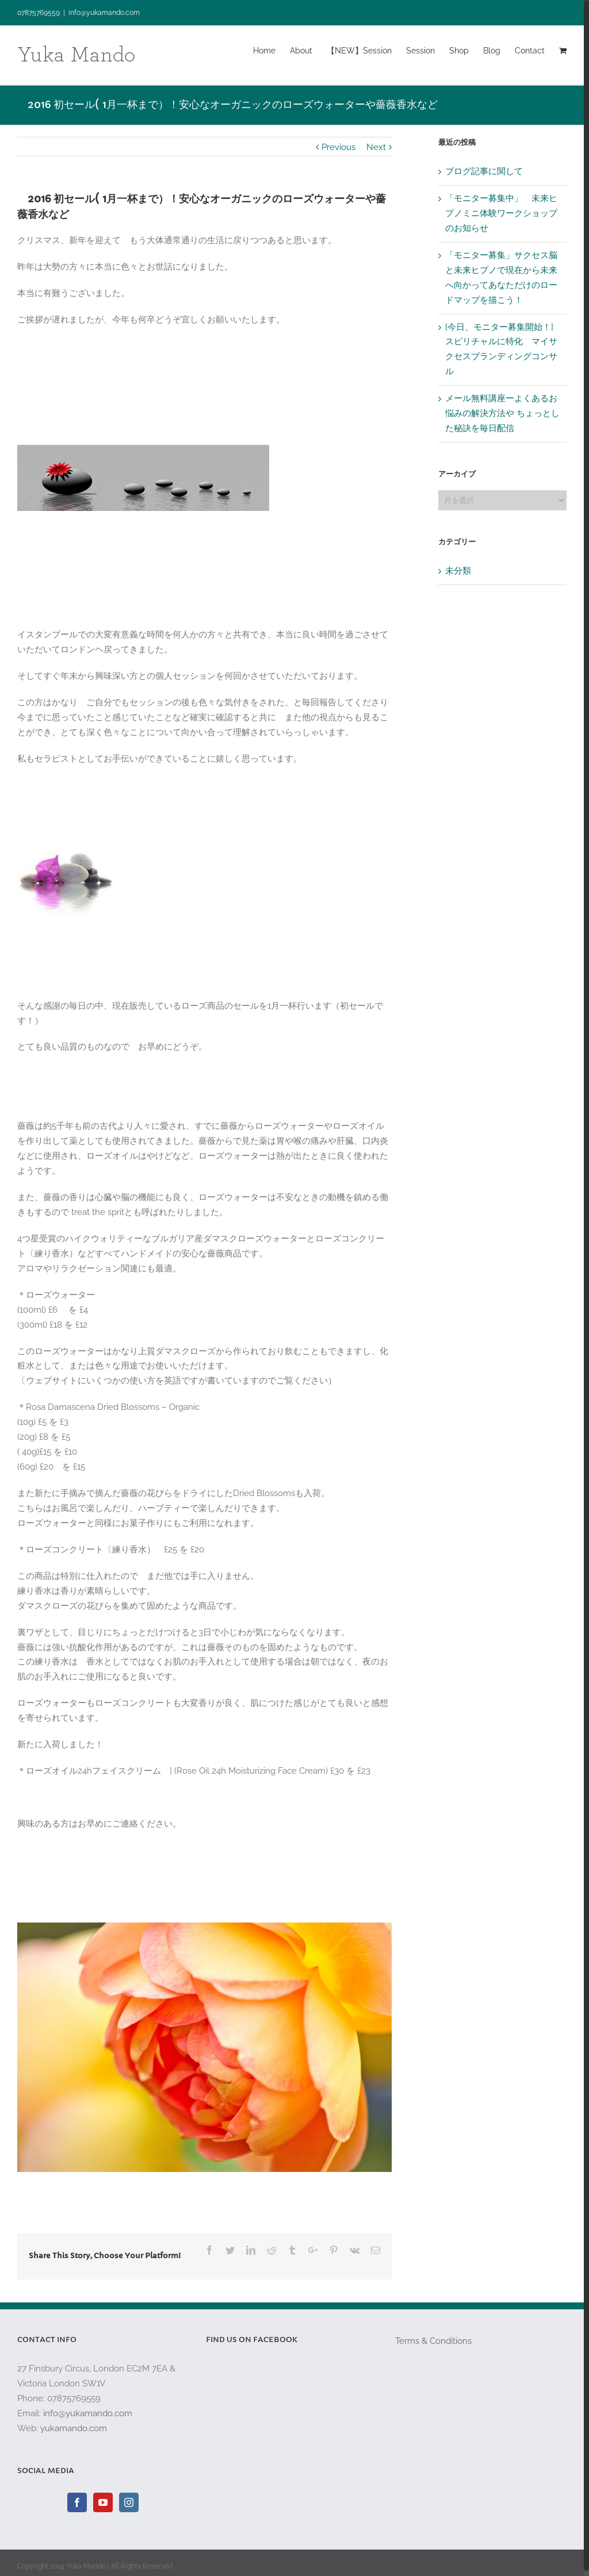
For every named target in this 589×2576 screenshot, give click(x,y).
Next (376, 147)
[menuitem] (271, 50)
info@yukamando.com (104, 13)
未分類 (458, 571)
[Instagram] (129, 2502)
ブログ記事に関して (484, 171)
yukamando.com (73, 2428)
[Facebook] (77, 2502)
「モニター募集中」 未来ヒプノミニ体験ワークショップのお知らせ (501, 213)
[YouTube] (103, 2502)
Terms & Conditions (433, 2341)
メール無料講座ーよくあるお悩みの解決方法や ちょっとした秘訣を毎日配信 (502, 413)
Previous (338, 147)
